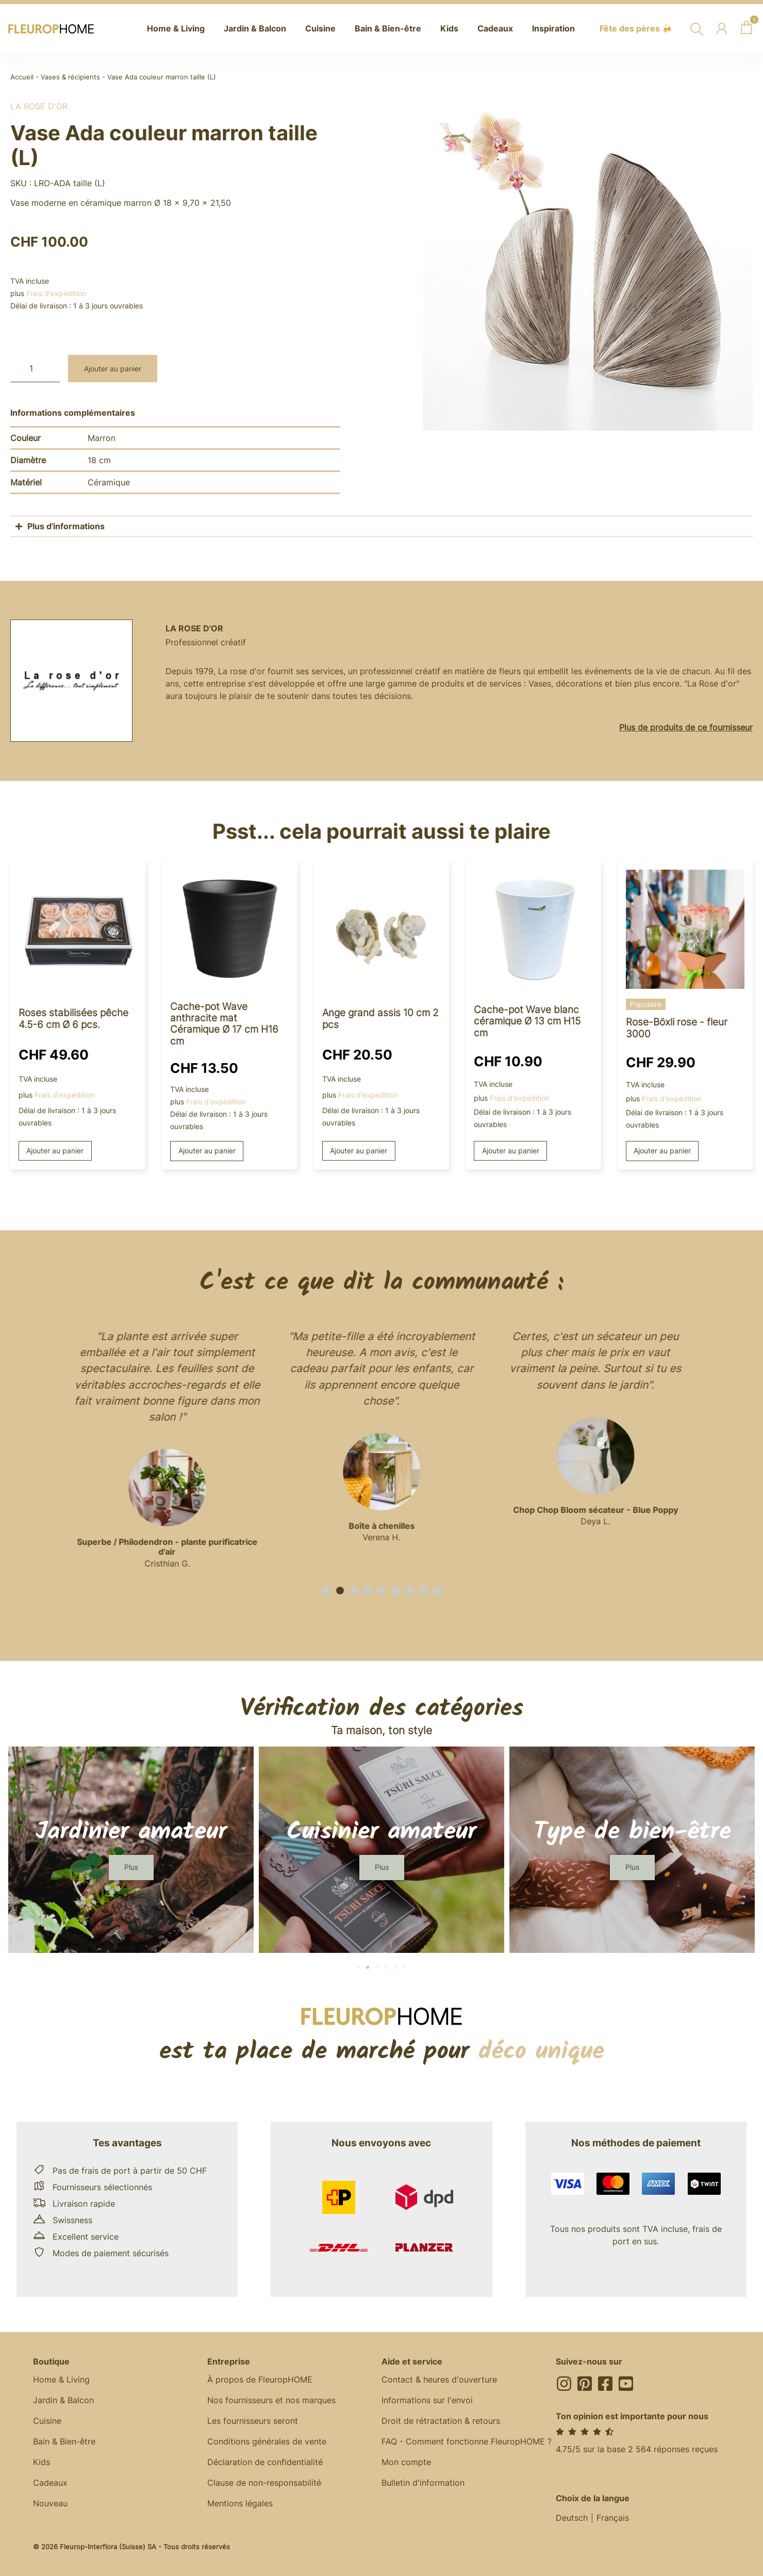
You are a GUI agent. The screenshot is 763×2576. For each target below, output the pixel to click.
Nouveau (50, 2503)
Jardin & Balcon (63, 2400)
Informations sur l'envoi (427, 2400)
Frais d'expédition (56, 293)
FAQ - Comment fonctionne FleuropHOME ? (467, 2441)
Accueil (22, 77)
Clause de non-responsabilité (264, 2482)
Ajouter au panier (112, 368)
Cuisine (47, 2421)
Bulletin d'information (423, 2482)
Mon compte (406, 2462)
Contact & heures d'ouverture (439, 2379)
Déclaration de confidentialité (265, 2462)
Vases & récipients (70, 77)
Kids (41, 2462)
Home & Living (61, 2379)
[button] (326, 1590)
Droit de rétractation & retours (441, 2421)
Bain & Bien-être (64, 2441)
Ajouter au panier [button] (55, 1150)
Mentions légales (240, 2503)
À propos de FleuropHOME (259, 2379)
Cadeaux (50, 2482)
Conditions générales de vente (266, 2441)
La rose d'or (39, 106)
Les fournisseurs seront (252, 2421)
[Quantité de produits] (35, 368)
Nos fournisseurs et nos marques (271, 2400)
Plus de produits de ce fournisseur (686, 727)
